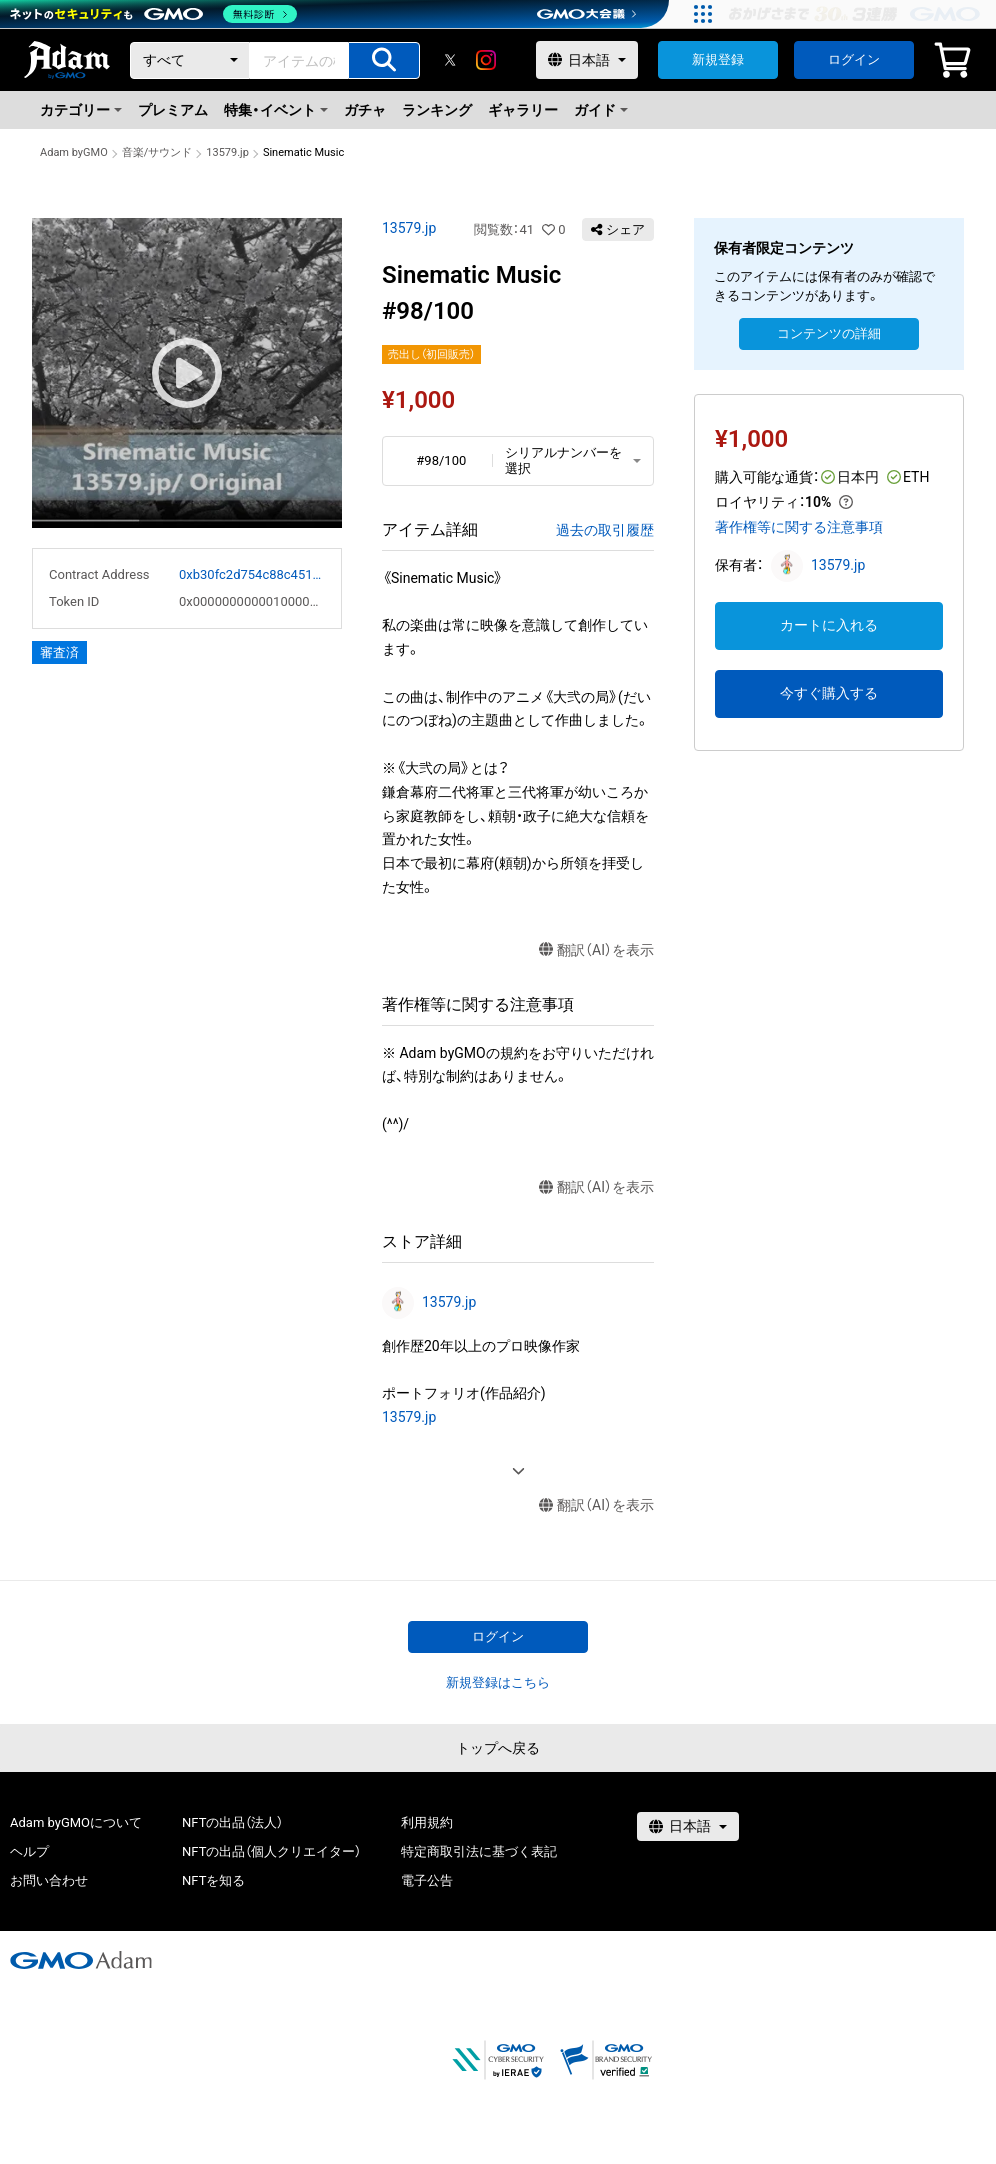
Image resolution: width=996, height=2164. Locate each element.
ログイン (854, 59)
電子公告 (427, 1880)
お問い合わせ (49, 1880)
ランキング (437, 110)
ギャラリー (523, 110)
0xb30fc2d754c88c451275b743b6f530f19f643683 (252, 574)
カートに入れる (829, 625)
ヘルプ (29, 1851)
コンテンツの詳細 (829, 333)
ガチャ (365, 110)
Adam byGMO (74, 152)
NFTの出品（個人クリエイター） (271, 1851)
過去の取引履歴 (605, 530)
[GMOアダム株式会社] (81, 1960)
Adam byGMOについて (76, 1822)
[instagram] (486, 60)
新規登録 (718, 59)
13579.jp (227, 152)
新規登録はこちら (498, 1682)
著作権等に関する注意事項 (799, 527)
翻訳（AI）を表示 (596, 950)
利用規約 (427, 1822)
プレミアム (173, 110)
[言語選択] (587, 60)
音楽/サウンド (157, 152)
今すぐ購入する (829, 693)
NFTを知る (213, 1880)
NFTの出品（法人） (232, 1822)
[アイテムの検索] (384, 60)
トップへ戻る (498, 1748)
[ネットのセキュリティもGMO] (153, 14)
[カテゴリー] (190, 60)
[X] (450, 60)
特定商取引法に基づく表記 (479, 1851)
